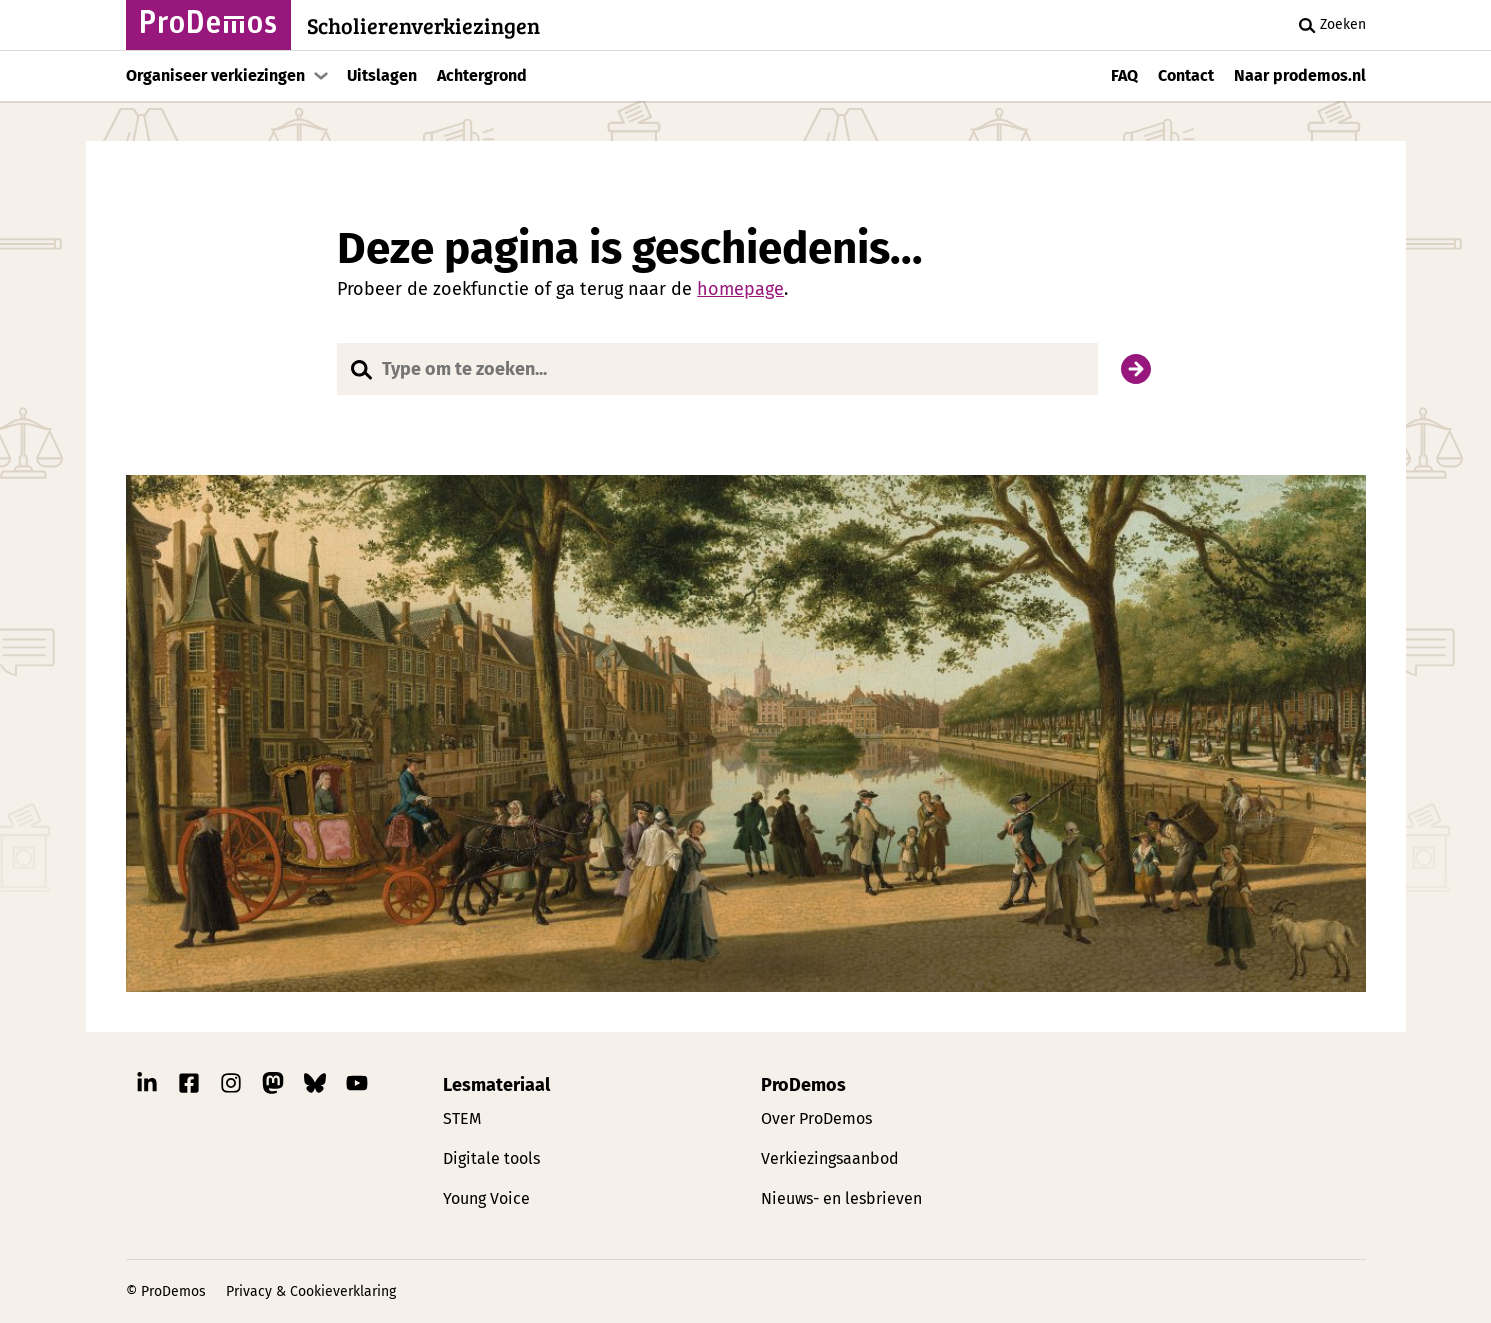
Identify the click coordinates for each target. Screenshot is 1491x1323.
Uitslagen (382, 75)
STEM (462, 1118)
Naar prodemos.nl (1300, 75)
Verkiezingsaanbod (830, 1158)
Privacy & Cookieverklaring (311, 1291)
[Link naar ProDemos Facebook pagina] (189, 1088)
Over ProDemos (816, 1118)
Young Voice (486, 1198)
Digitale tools (491, 1158)
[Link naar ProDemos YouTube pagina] (357, 1088)
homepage (740, 289)
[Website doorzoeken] (717, 369)
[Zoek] (1136, 369)
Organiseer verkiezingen (215, 75)
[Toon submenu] (321, 76)
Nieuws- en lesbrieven (841, 1198)
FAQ (1124, 75)
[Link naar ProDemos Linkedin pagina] (147, 1088)
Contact (1186, 75)
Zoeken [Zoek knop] (1329, 25)
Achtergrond (482, 75)
